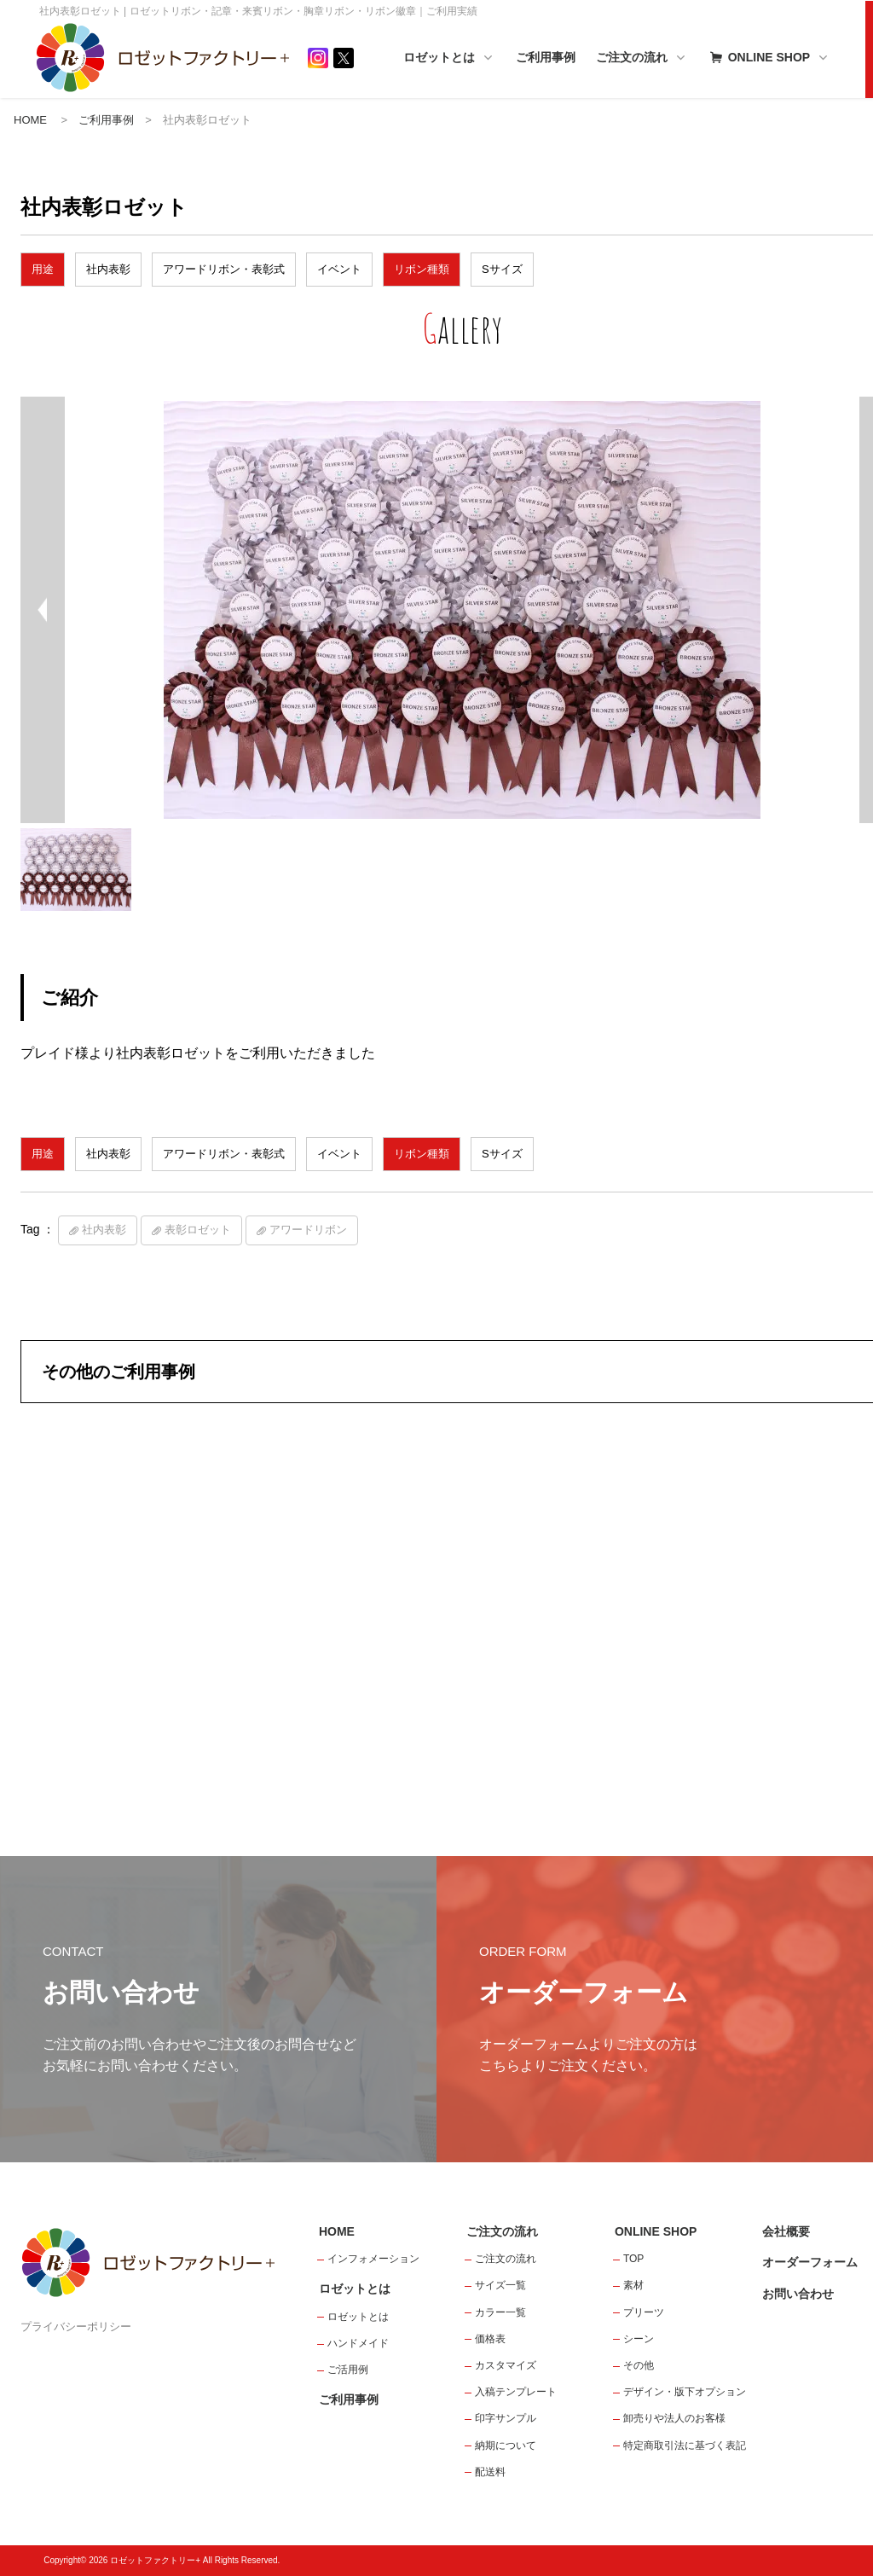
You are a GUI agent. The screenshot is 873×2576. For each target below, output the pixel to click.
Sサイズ (502, 269)
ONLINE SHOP (769, 58)
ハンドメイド (358, 2343)
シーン (638, 2339)
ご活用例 (347, 2370)
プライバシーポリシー (75, 2326)
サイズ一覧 (500, 2285)
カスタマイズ (505, 2365)
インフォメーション (373, 2259)
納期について (505, 2445)
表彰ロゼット (198, 1229)
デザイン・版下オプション (684, 2392)
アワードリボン (308, 1229)
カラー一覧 (500, 2312)
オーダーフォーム (810, 2262)
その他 (638, 2365)
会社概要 (786, 2231)
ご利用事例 (545, 57)
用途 (43, 269)
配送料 (490, 2472)
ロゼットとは (449, 58)
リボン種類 (421, 269)
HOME (30, 119)
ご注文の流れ (642, 58)
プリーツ (643, 2312)
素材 (633, 2285)
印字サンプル (505, 2418)
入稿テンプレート (516, 2392)
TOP (633, 2259)
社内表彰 (108, 269)
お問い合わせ (798, 2293)
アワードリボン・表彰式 (224, 269)
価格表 (490, 2339)
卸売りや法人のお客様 (674, 2418)
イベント (339, 269)
